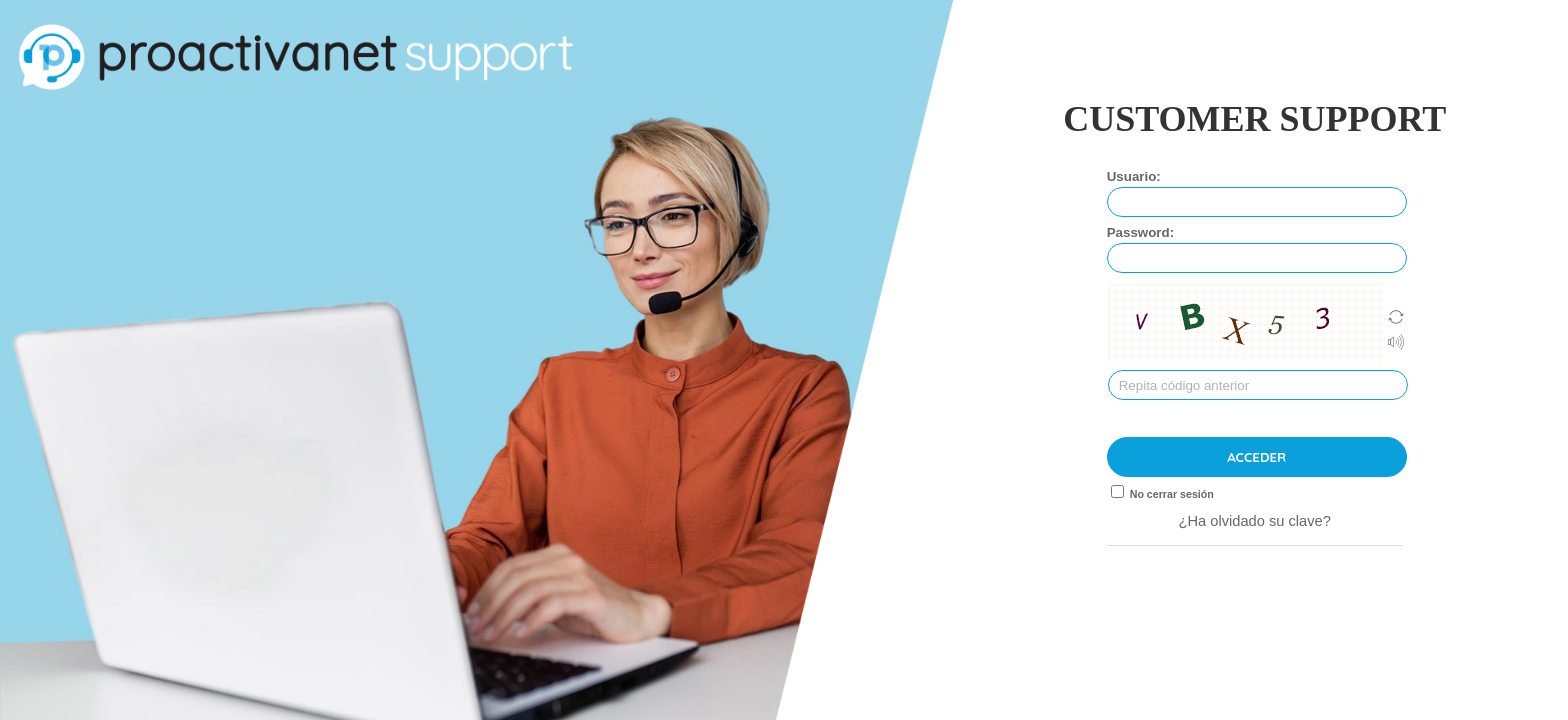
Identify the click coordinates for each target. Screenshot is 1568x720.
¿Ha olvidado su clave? (1255, 521)
